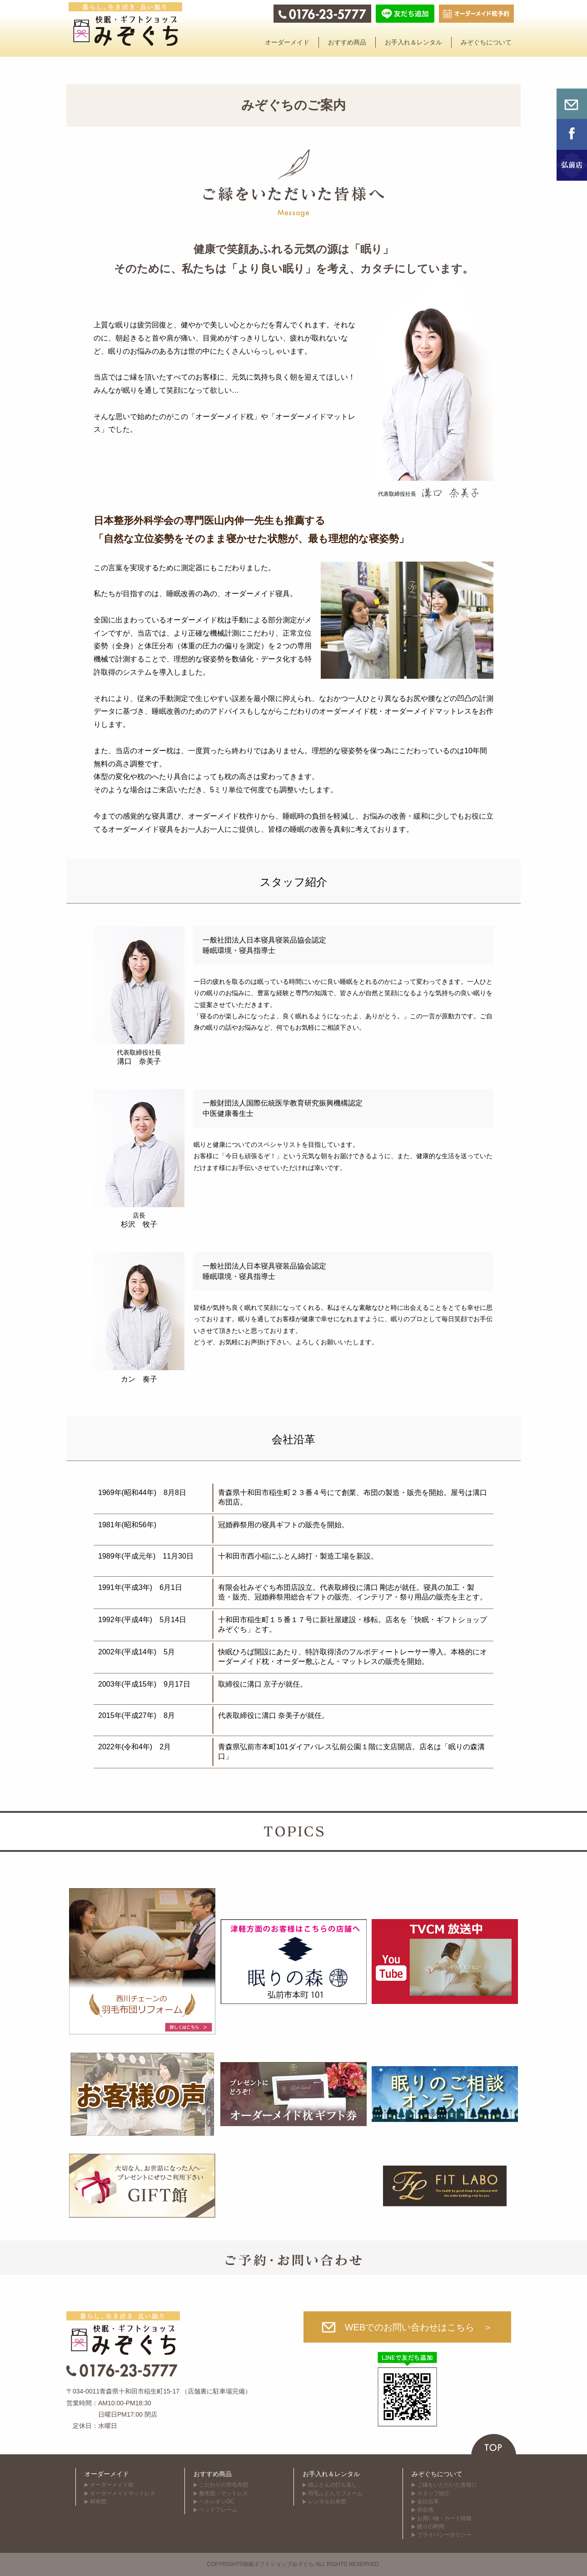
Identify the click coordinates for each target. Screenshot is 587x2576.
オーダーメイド (107, 2473)
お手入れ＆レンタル (331, 2473)
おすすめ (347, 42)
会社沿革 (428, 2501)
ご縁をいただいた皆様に (447, 2485)
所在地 (425, 2510)
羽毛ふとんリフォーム (335, 2493)
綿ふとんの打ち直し (332, 2485)
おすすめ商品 (213, 2473)
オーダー (287, 42)
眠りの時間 (430, 2526)
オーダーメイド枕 (112, 2485)
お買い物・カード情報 (444, 2518)
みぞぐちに (486, 42)
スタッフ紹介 (433, 2493)
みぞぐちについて (437, 2473)
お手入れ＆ (413, 42)
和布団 (98, 2501)
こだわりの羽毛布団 (223, 2485)
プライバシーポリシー (444, 2535)
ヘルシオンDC (216, 2501)
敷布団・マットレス (223, 2493)
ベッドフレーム (218, 2510)
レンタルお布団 (327, 2501)
